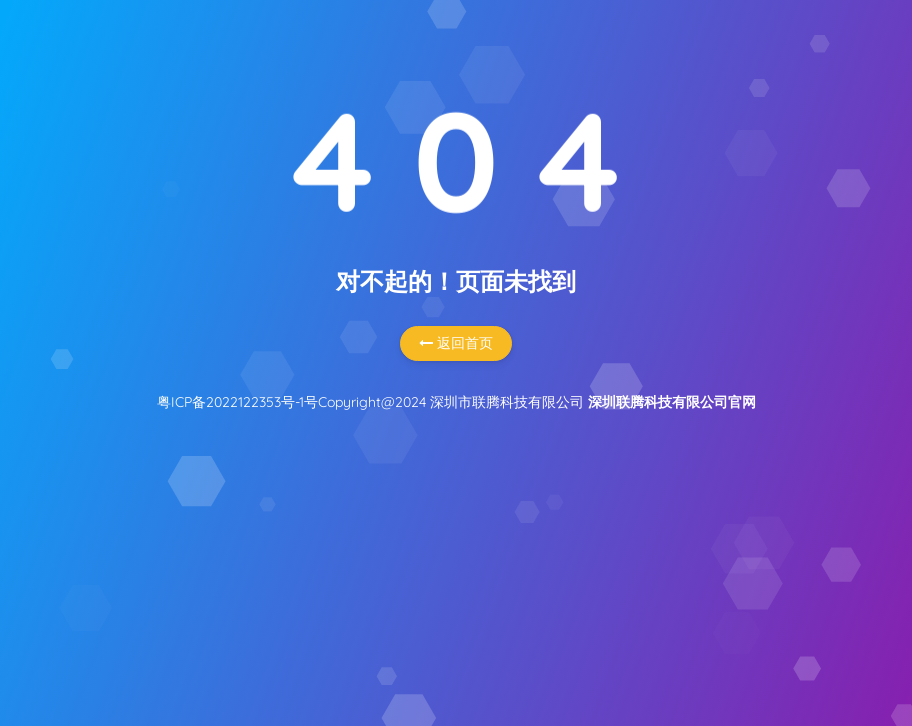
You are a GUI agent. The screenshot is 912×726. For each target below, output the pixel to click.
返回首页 (456, 343)
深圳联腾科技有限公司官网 (672, 402)
